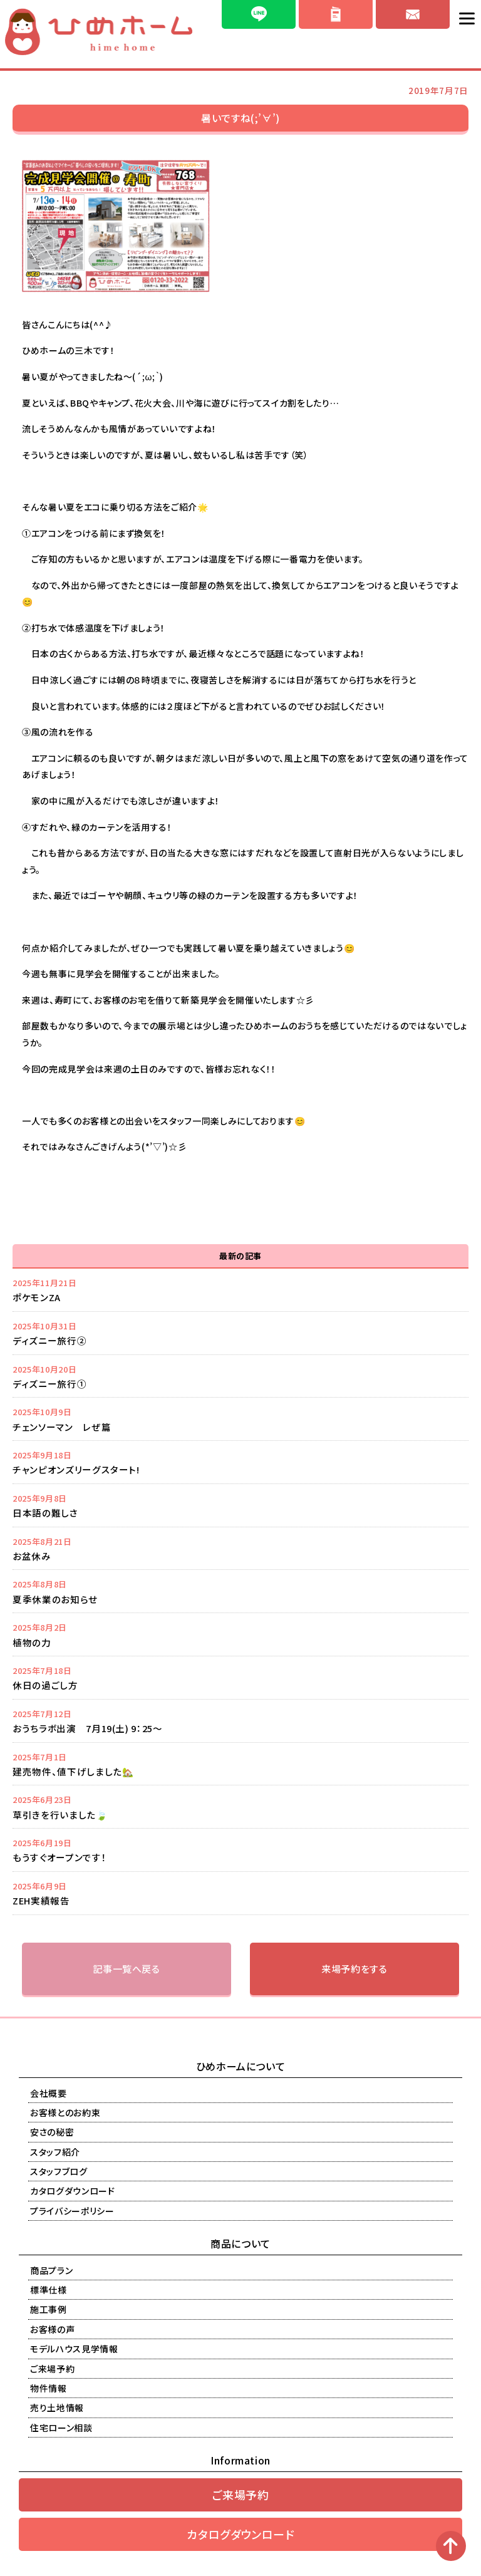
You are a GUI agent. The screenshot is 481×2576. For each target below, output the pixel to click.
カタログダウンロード (72, 2190)
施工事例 (48, 2309)
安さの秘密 (52, 2132)
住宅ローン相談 (61, 2427)
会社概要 (48, 2093)
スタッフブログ (59, 2171)
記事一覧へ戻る (126, 1968)
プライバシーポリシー (72, 2211)
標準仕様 (48, 2289)
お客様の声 (52, 2329)
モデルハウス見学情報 (74, 2348)
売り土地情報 (57, 2407)
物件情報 (48, 2388)
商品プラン (51, 2270)
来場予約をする (354, 1968)
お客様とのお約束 (65, 2112)
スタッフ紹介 (55, 2152)
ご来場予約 (52, 2368)
